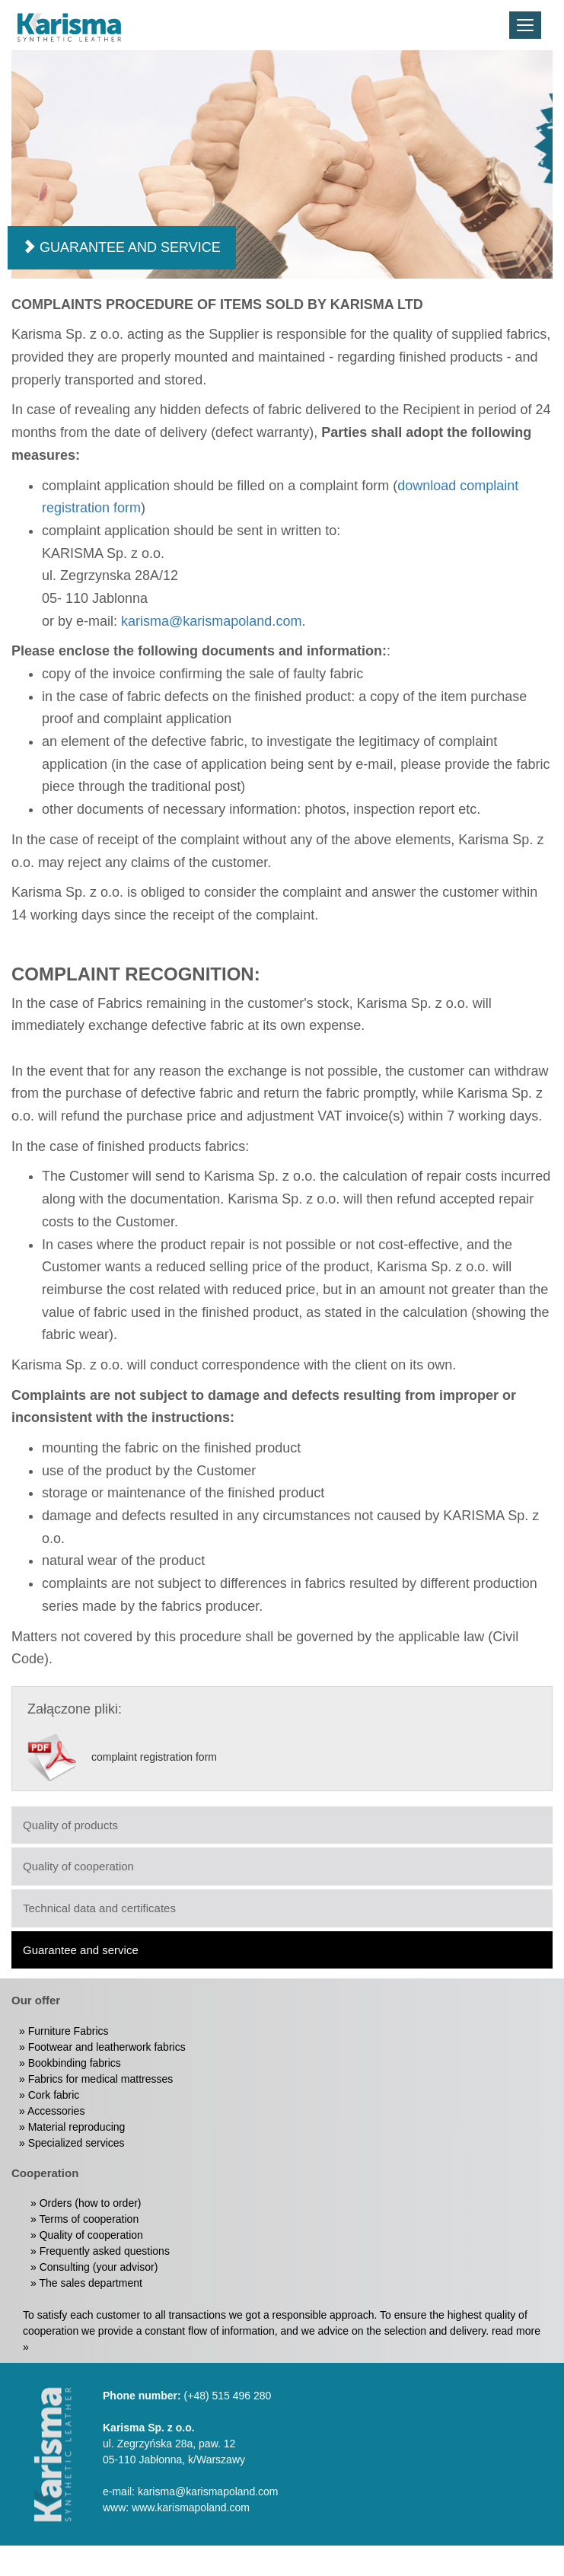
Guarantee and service (81, 1949)
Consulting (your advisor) (99, 2267)
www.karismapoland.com (191, 2507)
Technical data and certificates (99, 1908)
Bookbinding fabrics (74, 2063)
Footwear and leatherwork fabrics (107, 2047)
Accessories (55, 2111)
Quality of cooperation (78, 1866)
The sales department (90, 2283)
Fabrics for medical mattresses (101, 2079)
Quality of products (70, 1825)
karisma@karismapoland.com (211, 621)
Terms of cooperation (89, 2219)
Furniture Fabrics (68, 2031)
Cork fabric (54, 2095)
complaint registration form (154, 1755)
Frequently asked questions (105, 2251)
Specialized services (76, 2143)
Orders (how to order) (91, 2203)
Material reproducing (77, 2127)
